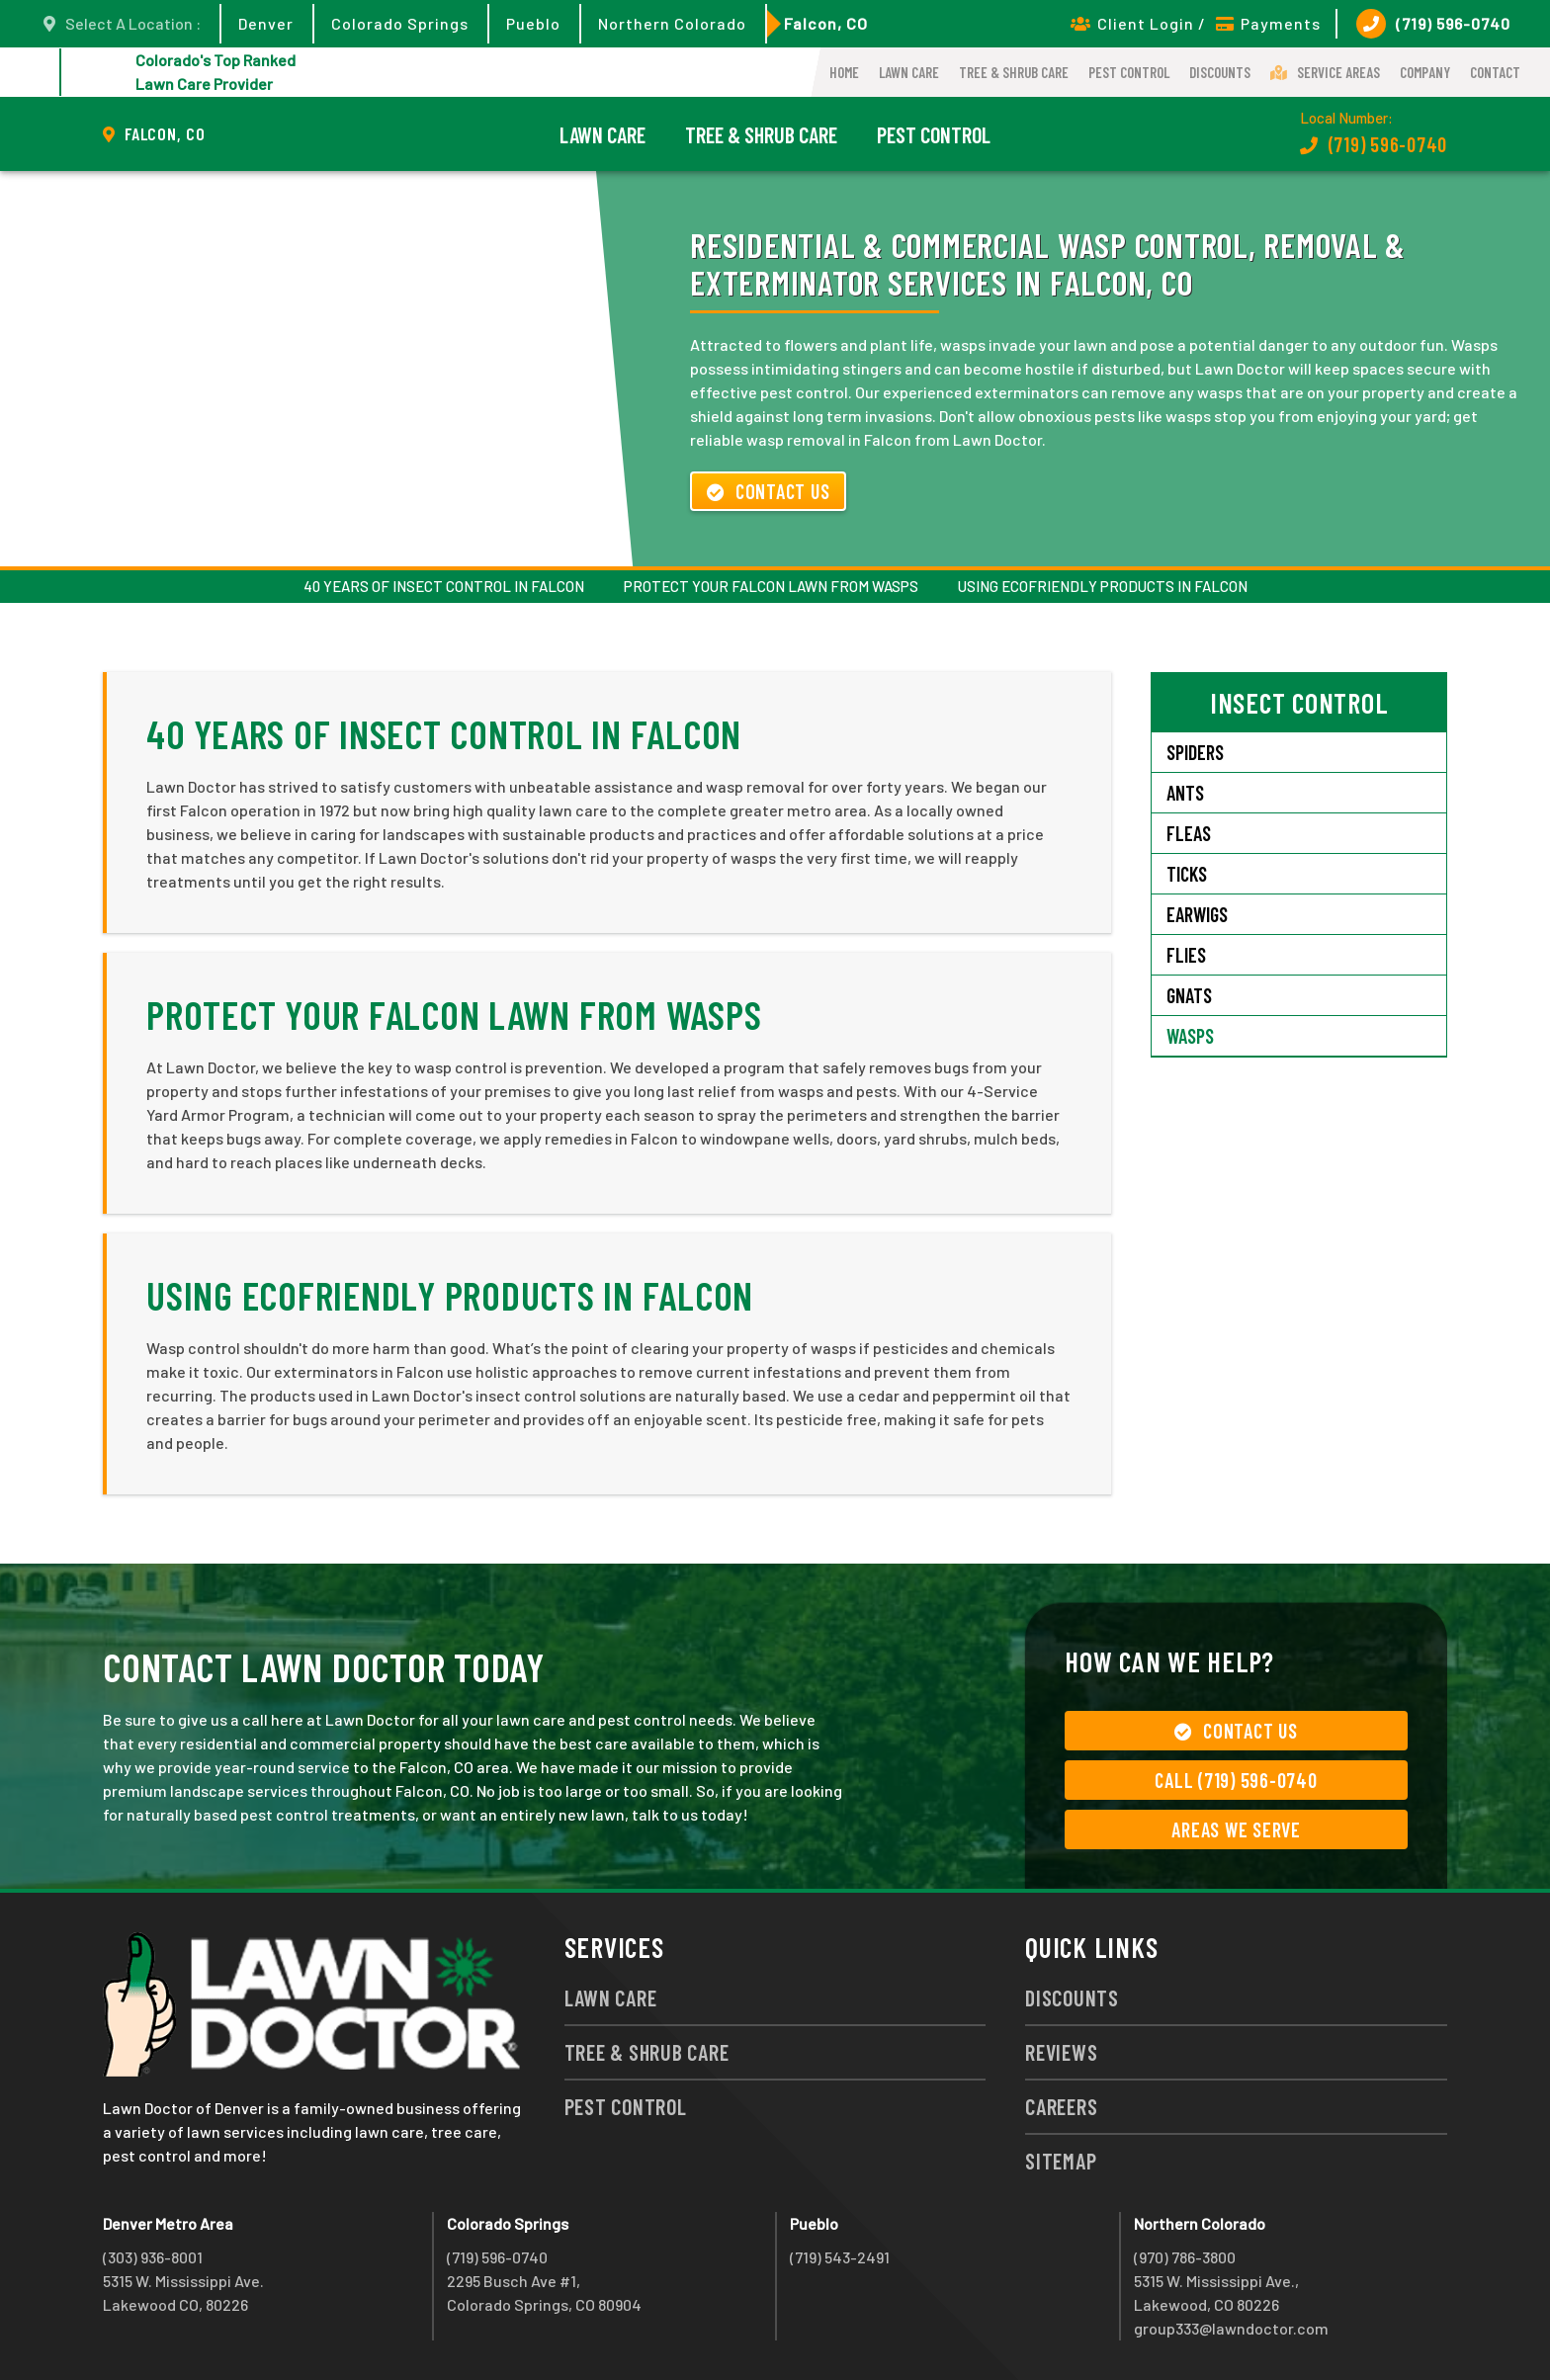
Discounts (1219, 72)
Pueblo (533, 23)
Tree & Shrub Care (1014, 72)
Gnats (1189, 995)
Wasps (1190, 1036)
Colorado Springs (400, 23)
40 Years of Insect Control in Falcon (443, 586)
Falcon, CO (826, 23)
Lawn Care (909, 72)
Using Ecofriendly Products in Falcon (1103, 586)
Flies (1186, 955)
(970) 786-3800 (1185, 2257)
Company (1425, 72)
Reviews (1061, 2052)
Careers (1061, 2106)
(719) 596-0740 (1433, 24)
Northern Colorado (672, 23)
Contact (1495, 72)
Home (844, 72)
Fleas (1188, 833)
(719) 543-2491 (840, 2257)
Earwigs (1197, 914)
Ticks (1186, 874)
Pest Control (1128, 72)
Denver (266, 23)
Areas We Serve (1236, 1829)
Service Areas (1325, 72)
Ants (1185, 793)
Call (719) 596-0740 (1236, 1780)
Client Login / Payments (1196, 23)
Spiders (1195, 752)
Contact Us (768, 491)
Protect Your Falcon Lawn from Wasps (771, 586)
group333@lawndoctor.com (1231, 2328)
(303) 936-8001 (153, 2257)
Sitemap (1060, 2160)
